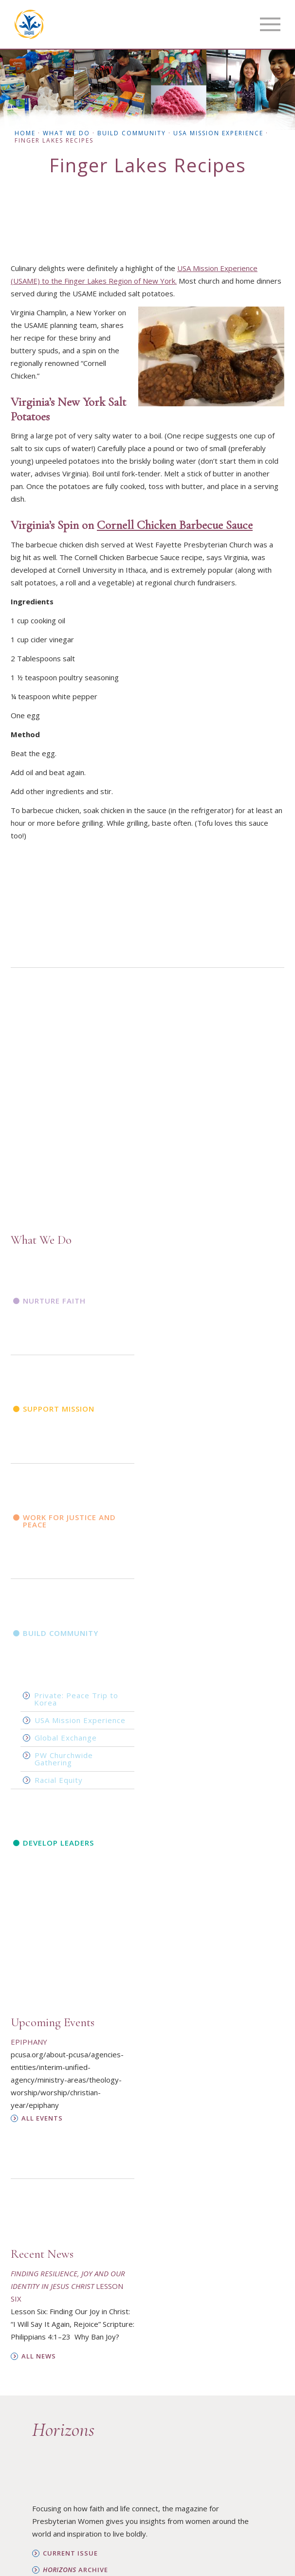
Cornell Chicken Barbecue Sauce (175, 525)
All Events (42, 2118)
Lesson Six (68, 2286)
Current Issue (70, 2553)
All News (38, 2356)
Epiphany (29, 2042)
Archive (75, 2570)
